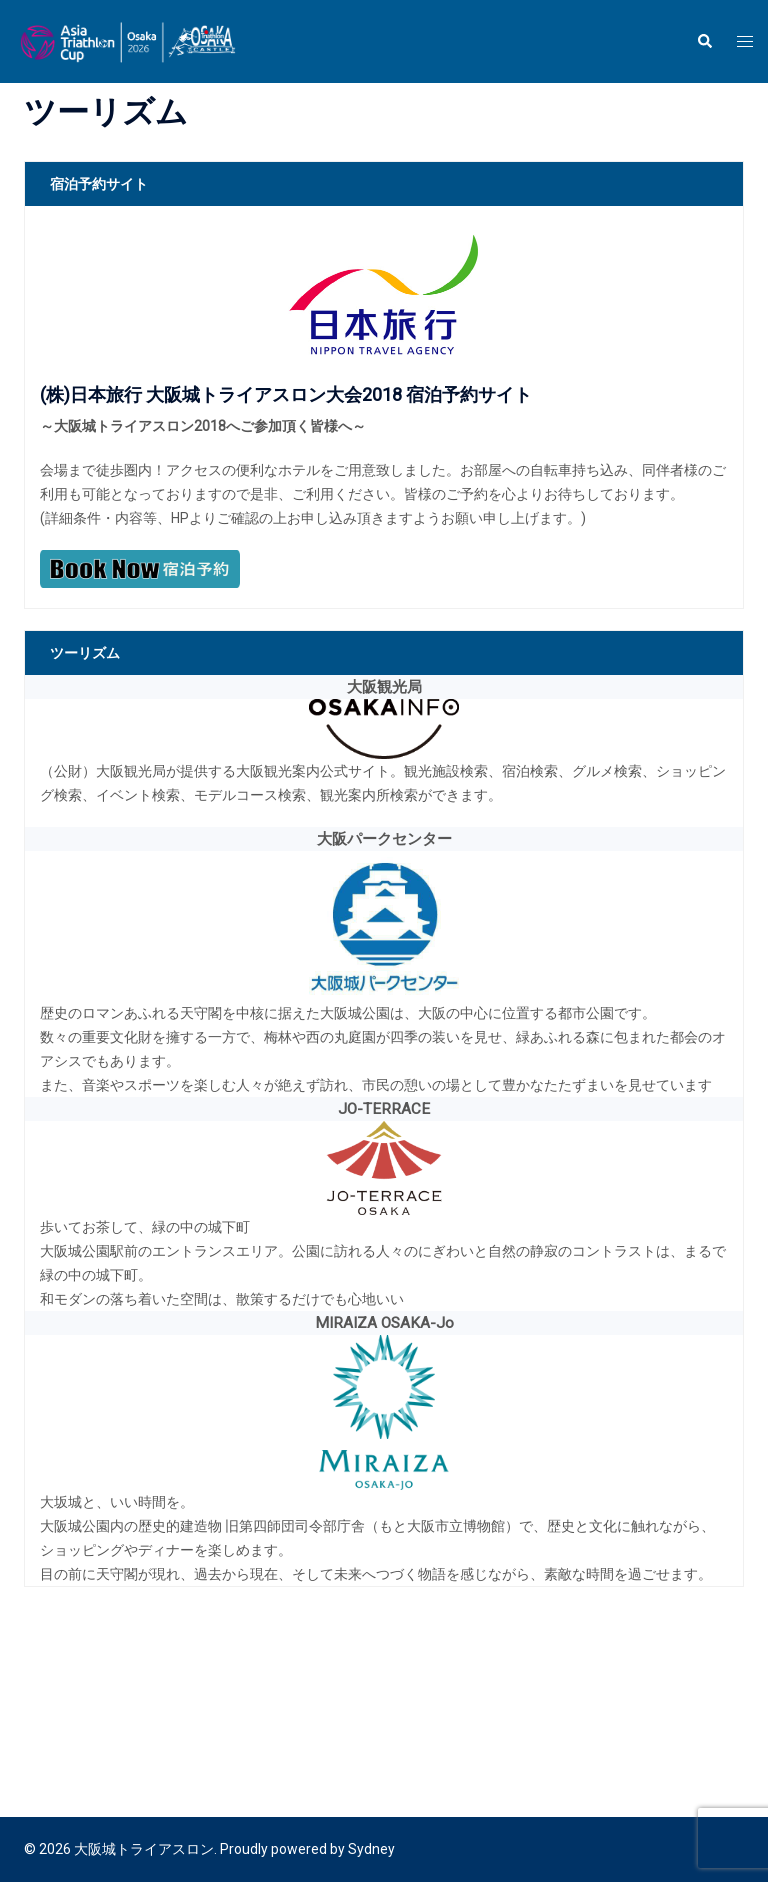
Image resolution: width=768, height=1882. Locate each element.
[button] (704, 41)
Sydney (371, 1849)
